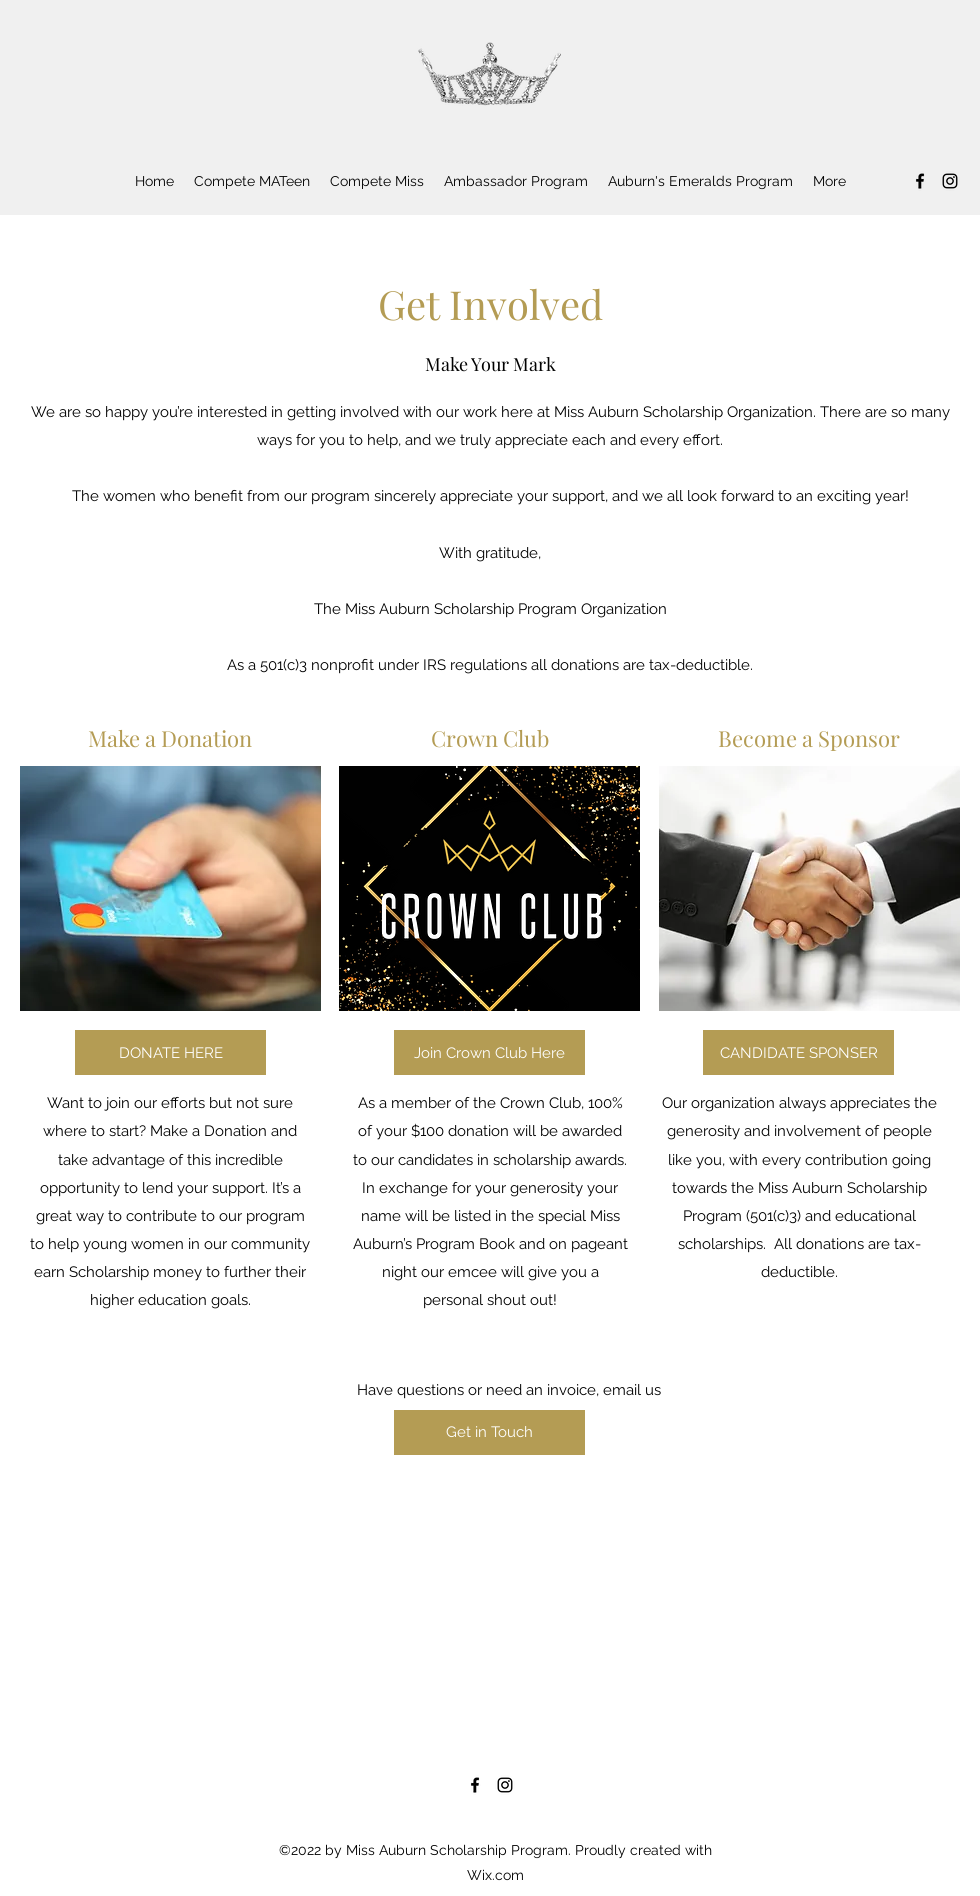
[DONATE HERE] (170, 1052)
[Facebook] (920, 181)
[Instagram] (950, 181)
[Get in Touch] (489, 1432)
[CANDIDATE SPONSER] (798, 1052)
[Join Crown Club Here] (489, 1052)
